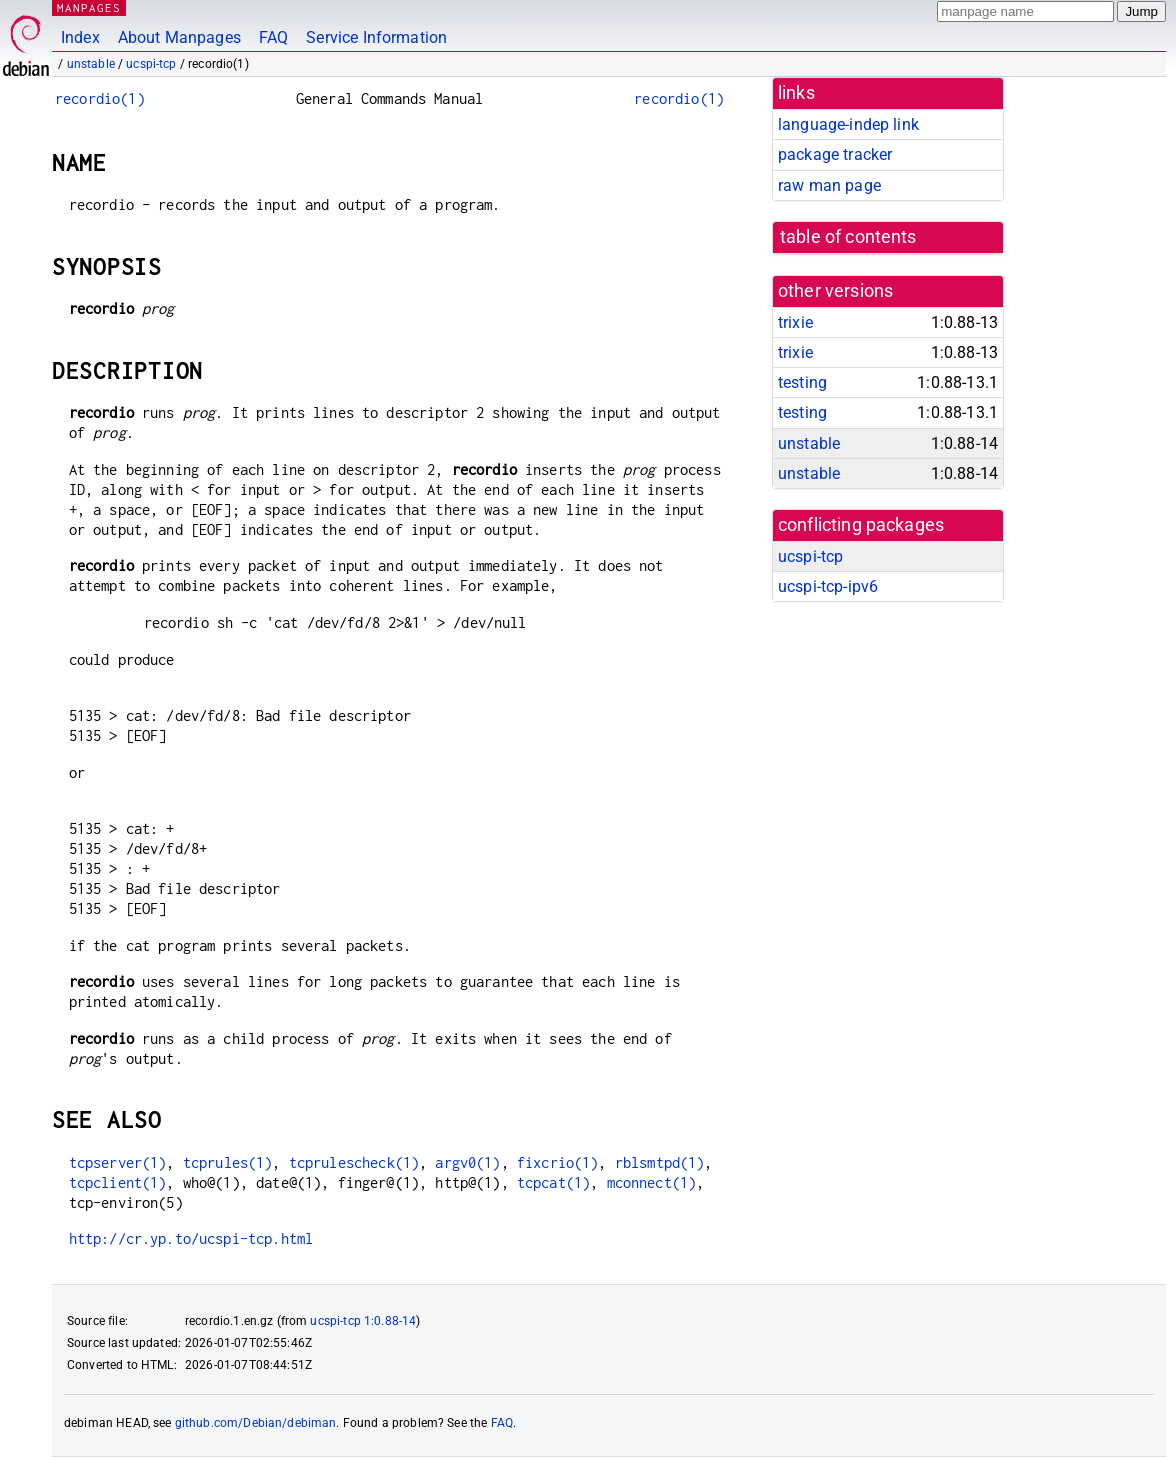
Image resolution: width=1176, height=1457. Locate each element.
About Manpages (179, 37)
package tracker (835, 154)
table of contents (848, 237)
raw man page (829, 185)
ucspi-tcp (151, 64)
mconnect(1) (652, 1182)
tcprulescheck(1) (354, 1162)
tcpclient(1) (118, 1182)
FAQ (273, 37)
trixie (795, 322)
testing (802, 382)
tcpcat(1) (553, 1182)
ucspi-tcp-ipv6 (828, 586)
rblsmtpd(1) (660, 1162)
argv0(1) (467, 1162)
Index (80, 37)
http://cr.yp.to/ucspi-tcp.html (191, 1238)
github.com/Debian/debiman (256, 1423)
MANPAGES (89, 7)
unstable (91, 64)
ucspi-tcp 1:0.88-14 (363, 1321)
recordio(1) (100, 98)
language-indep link (848, 124)
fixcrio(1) (558, 1162)
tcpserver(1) (118, 1162)
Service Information (376, 37)
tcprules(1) (228, 1162)
